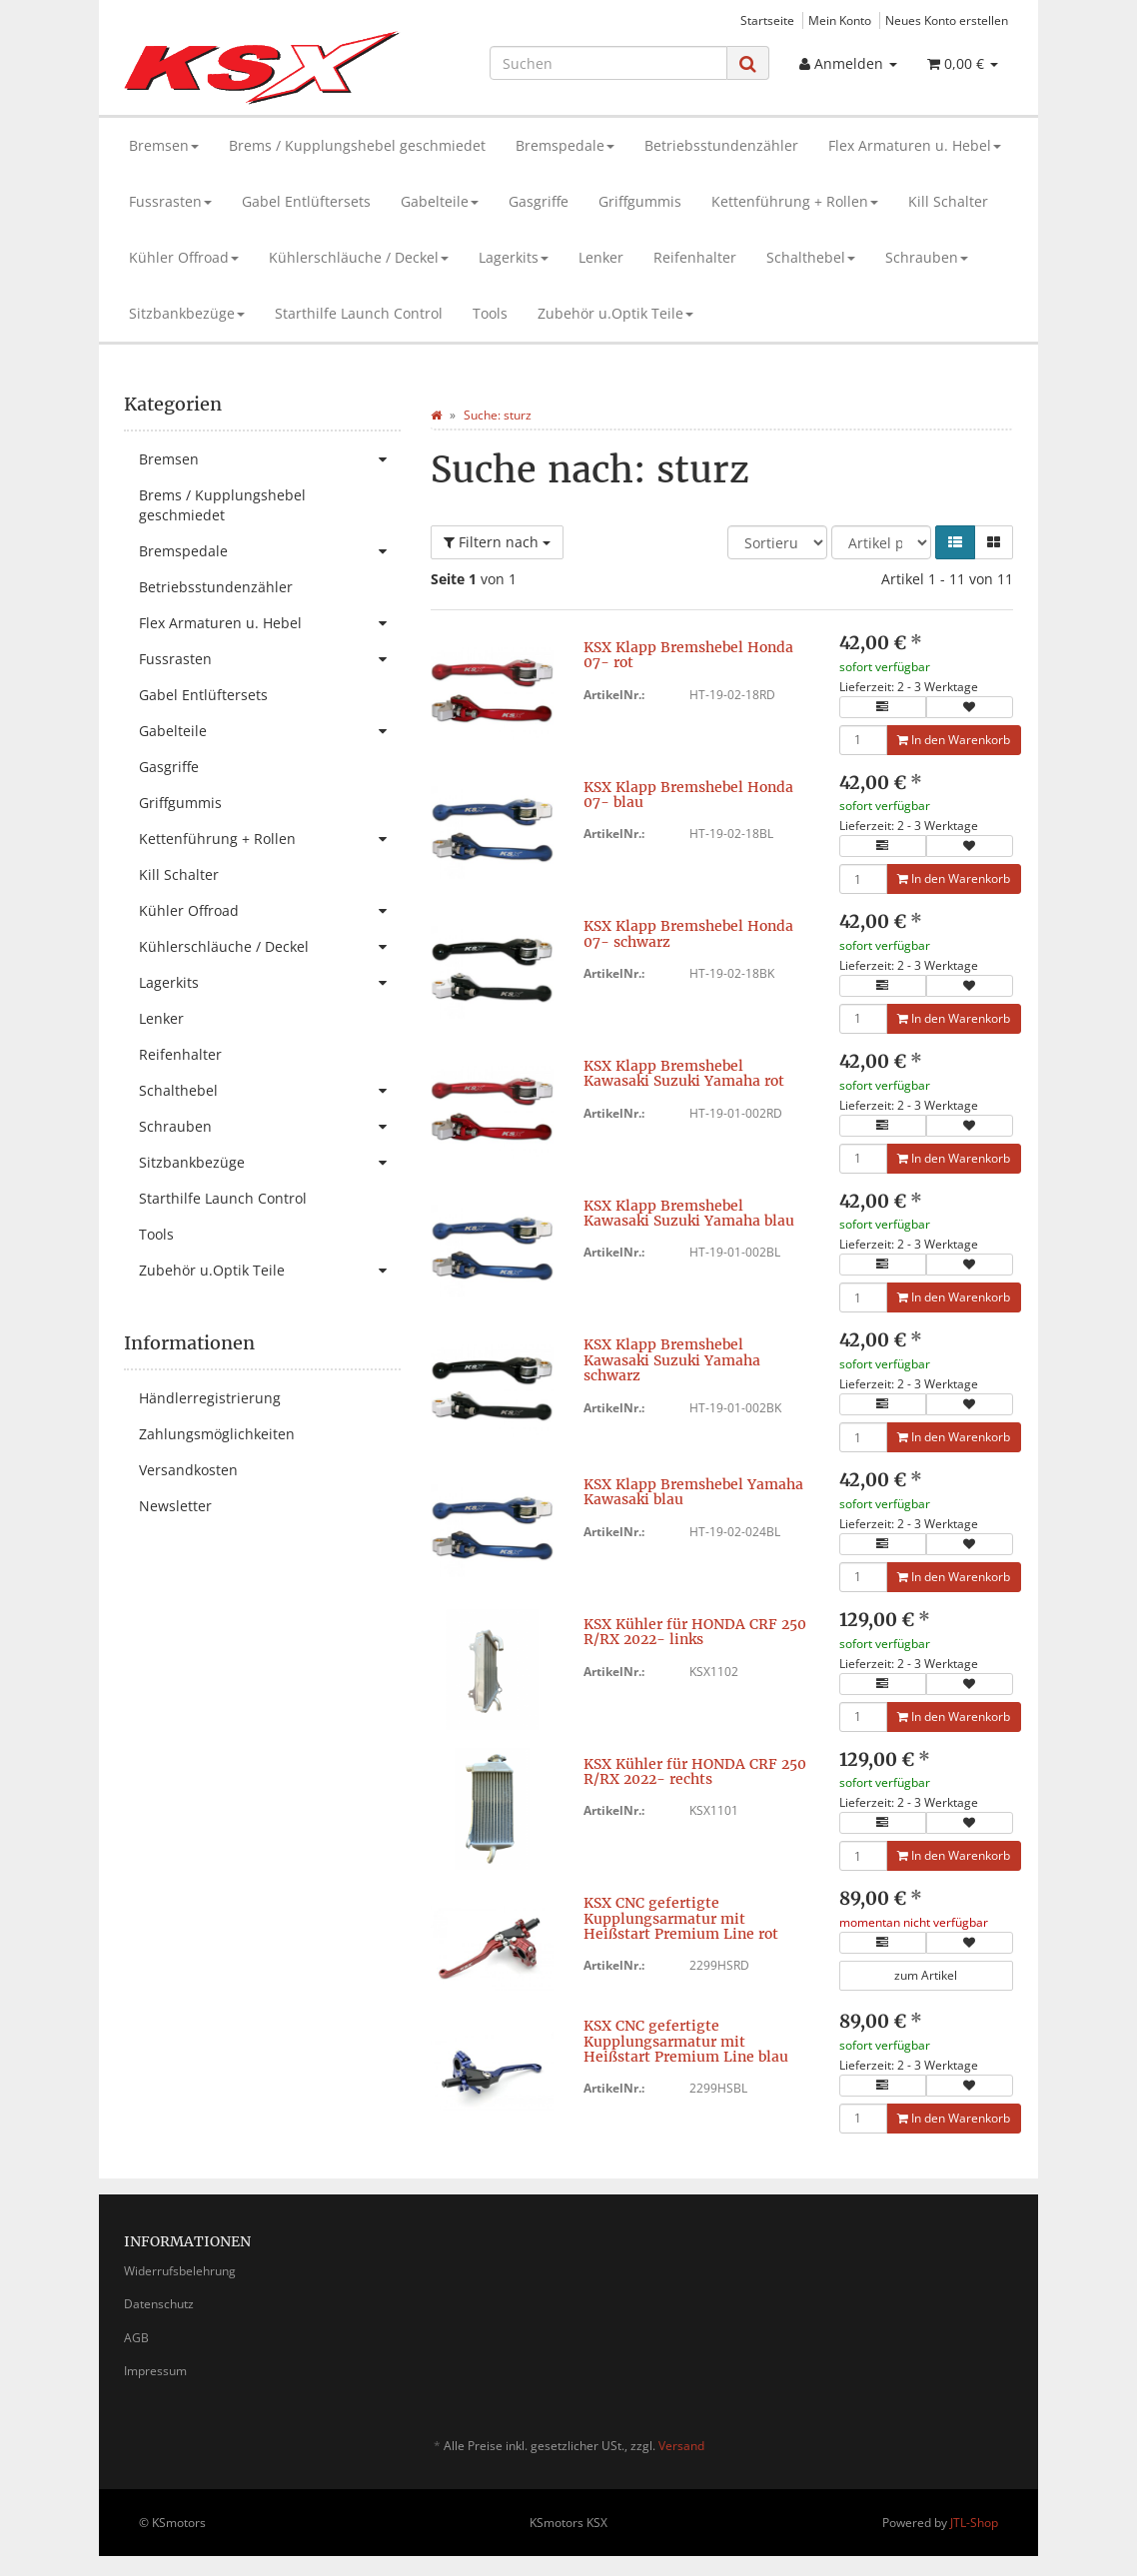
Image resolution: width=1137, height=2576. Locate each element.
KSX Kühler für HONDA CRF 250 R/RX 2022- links (694, 1631)
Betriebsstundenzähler (721, 145)
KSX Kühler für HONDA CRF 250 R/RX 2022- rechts (694, 1771)
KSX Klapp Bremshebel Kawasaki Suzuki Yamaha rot (683, 1073)
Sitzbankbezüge (187, 313)
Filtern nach (497, 541)
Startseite (767, 20)
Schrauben (926, 257)
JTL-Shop (974, 2522)
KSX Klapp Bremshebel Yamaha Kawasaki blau (693, 1491)
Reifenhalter (694, 257)
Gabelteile (440, 201)
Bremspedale (565, 145)
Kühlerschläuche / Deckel (359, 257)
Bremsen (164, 145)
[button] (955, 542)
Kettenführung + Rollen (794, 201)
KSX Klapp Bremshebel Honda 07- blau (688, 794)
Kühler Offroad (184, 257)
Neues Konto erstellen (946, 20)
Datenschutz (159, 2303)
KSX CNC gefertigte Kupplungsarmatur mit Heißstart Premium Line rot (680, 1918)
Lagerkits (514, 257)
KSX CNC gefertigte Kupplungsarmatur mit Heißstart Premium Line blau (685, 2041)
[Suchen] (608, 63)
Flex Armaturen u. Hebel (914, 145)
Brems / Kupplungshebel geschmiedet (357, 145)
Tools (490, 313)
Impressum (155, 2370)
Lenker (600, 257)
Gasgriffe (538, 201)
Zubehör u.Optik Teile (615, 313)
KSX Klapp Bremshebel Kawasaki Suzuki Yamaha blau (688, 1213)
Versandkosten (188, 1469)
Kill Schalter (948, 201)
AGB (136, 2337)
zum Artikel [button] (925, 1975)
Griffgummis (639, 201)
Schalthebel (810, 257)
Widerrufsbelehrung (180, 2270)
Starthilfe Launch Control (359, 313)
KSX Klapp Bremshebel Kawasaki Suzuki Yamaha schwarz (671, 1359)
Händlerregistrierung (210, 1397)
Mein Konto (839, 20)
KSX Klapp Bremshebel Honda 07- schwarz (688, 933)
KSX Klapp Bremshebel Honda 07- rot (688, 654)
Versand (681, 2445)
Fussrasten (170, 201)
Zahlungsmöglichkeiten (217, 1433)
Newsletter (175, 1505)
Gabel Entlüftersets (306, 201)
